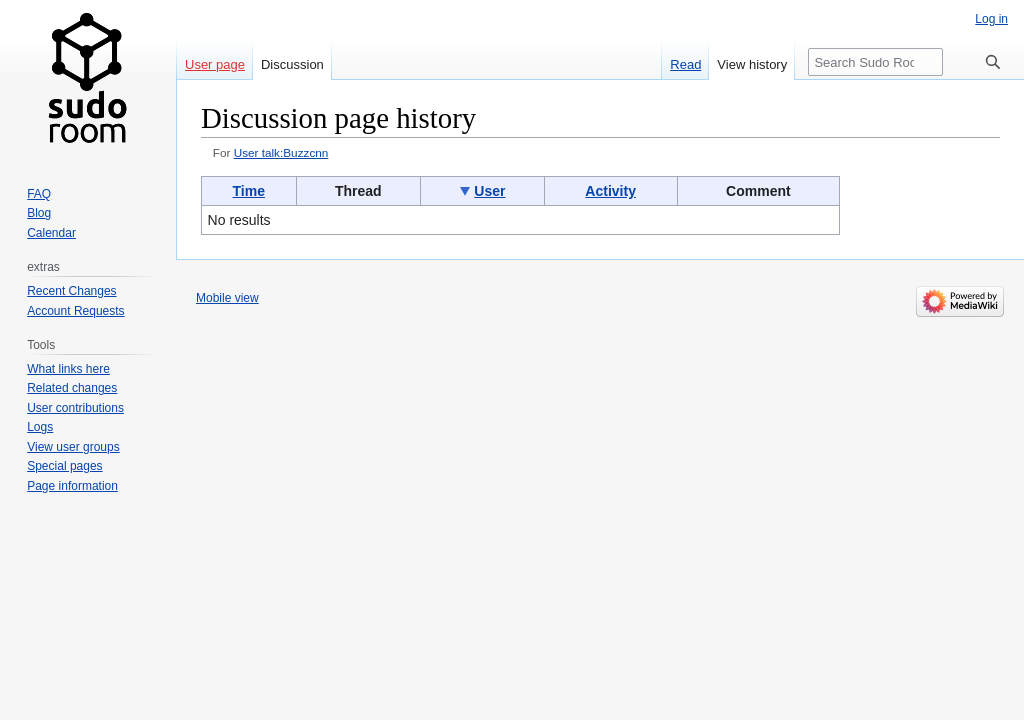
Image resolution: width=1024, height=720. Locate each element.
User (489, 191)
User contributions (75, 408)
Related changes (72, 388)
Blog (39, 213)
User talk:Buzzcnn (281, 152)
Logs (40, 427)
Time (249, 191)
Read (685, 64)
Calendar (51, 233)
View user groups (73, 447)
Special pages (64, 466)
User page (215, 64)
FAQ (39, 194)
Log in (991, 19)
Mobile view (227, 298)
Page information (72, 486)
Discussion (292, 64)
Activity (610, 191)
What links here (68, 369)
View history (752, 64)
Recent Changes (71, 291)
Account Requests (75, 311)
